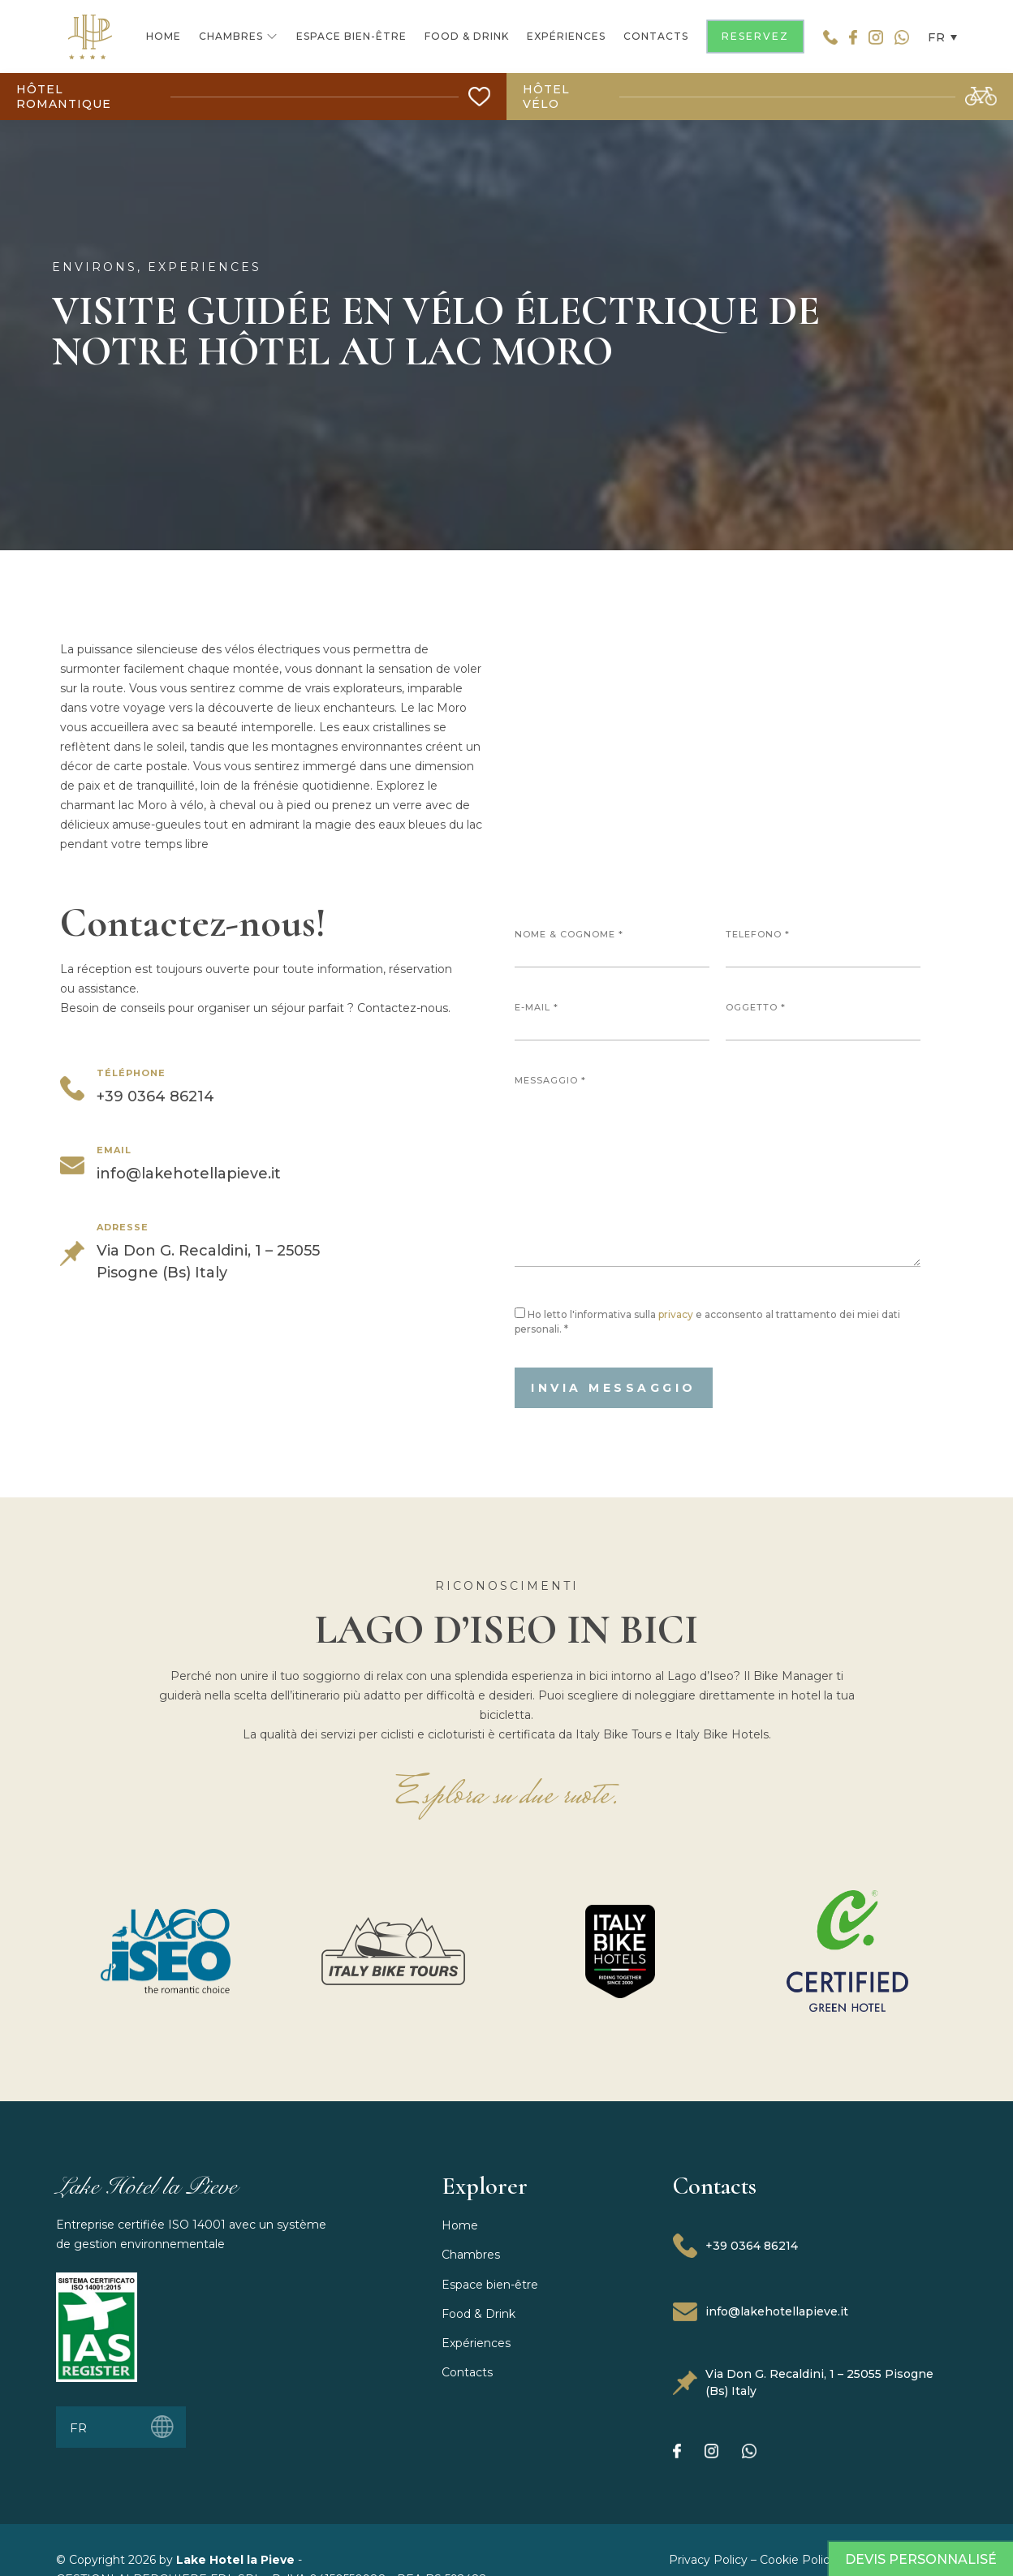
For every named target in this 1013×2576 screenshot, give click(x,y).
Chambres (471, 2254)
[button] (938, 36)
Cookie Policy (798, 2559)
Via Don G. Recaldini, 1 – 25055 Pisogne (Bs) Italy (803, 2382)
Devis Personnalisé (921, 2559)
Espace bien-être (490, 2284)
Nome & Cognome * (612, 947)
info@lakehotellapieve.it (760, 2311)
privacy (675, 1314)
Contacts (467, 2372)
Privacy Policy (708, 2559)
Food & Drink (478, 2314)
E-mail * (612, 1021)
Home (460, 2225)
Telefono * (823, 947)
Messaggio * (717, 1171)
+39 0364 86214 (735, 2246)
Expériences (476, 2343)
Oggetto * (823, 1021)
